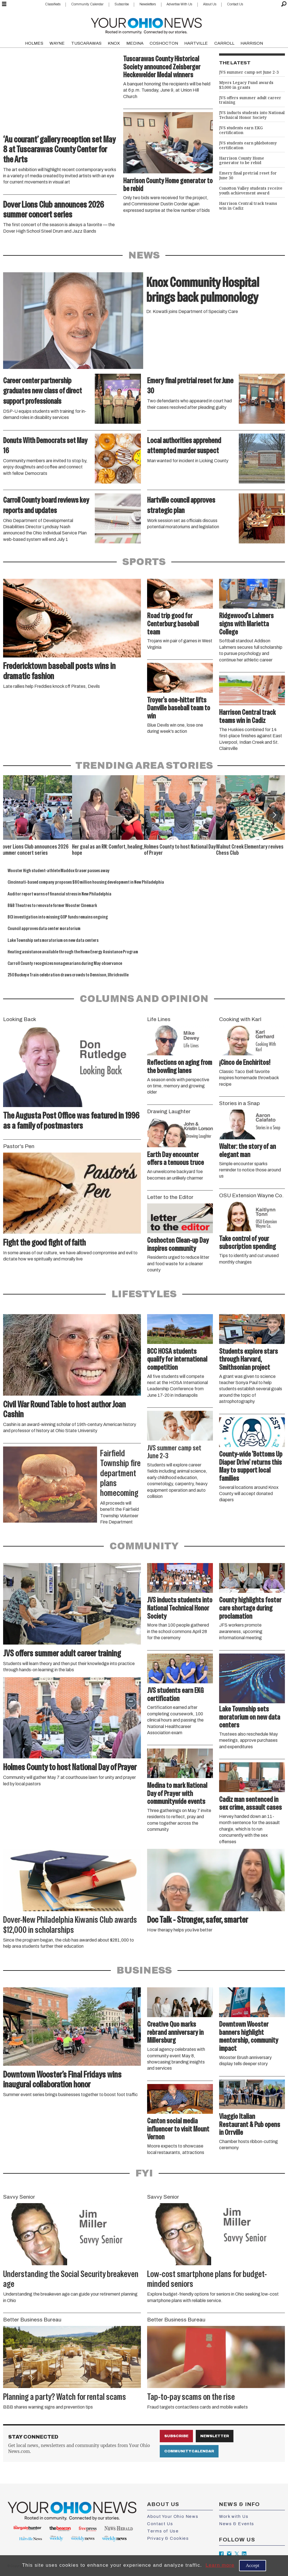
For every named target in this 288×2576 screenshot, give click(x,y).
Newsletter (214, 2436)
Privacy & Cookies (168, 2538)
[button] (274, 815)
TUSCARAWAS (86, 43)
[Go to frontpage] (146, 24)
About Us (209, 4)
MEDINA (134, 43)
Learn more (220, 2565)
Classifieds (52, 4)
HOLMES (34, 43)
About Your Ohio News (172, 2516)
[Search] (284, 4)
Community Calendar (87, 4)
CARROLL (224, 43)
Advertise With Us (179, 4)
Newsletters (148, 4)
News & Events (236, 2523)
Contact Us (235, 4)
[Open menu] (4, 4)
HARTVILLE (196, 43)
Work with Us (233, 2516)
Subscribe (121, 4)
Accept (252, 2565)
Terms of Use (163, 2531)
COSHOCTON (164, 43)
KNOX (114, 43)
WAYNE (57, 43)
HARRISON (251, 43)
